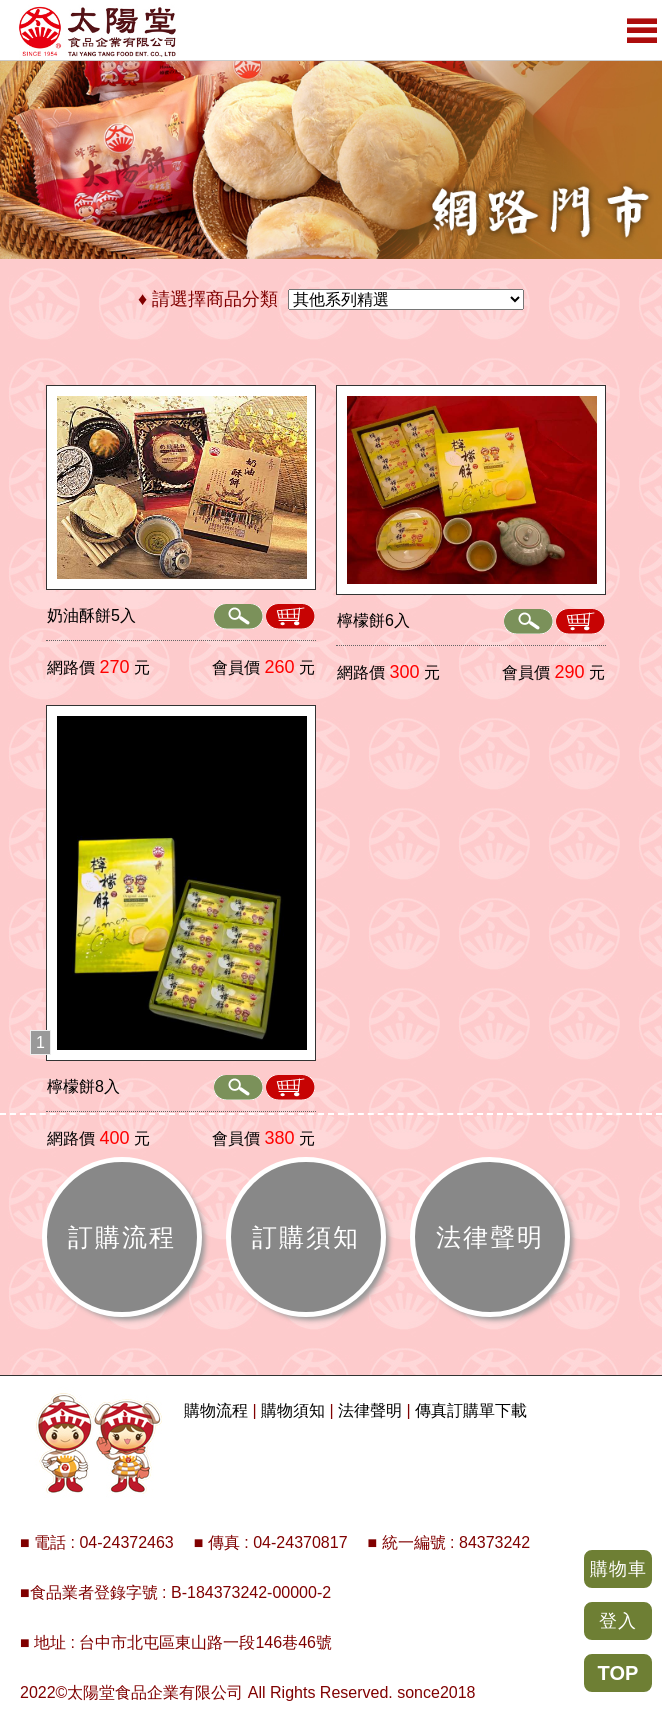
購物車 (618, 1569)
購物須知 (293, 1410)
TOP (618, 1673)
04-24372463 (126, 1542)
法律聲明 (490, 1237)
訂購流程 (122, 1237)
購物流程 (216, 1410)
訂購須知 (306, 1237)
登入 (618, 1621)
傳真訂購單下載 (471, 1410)
